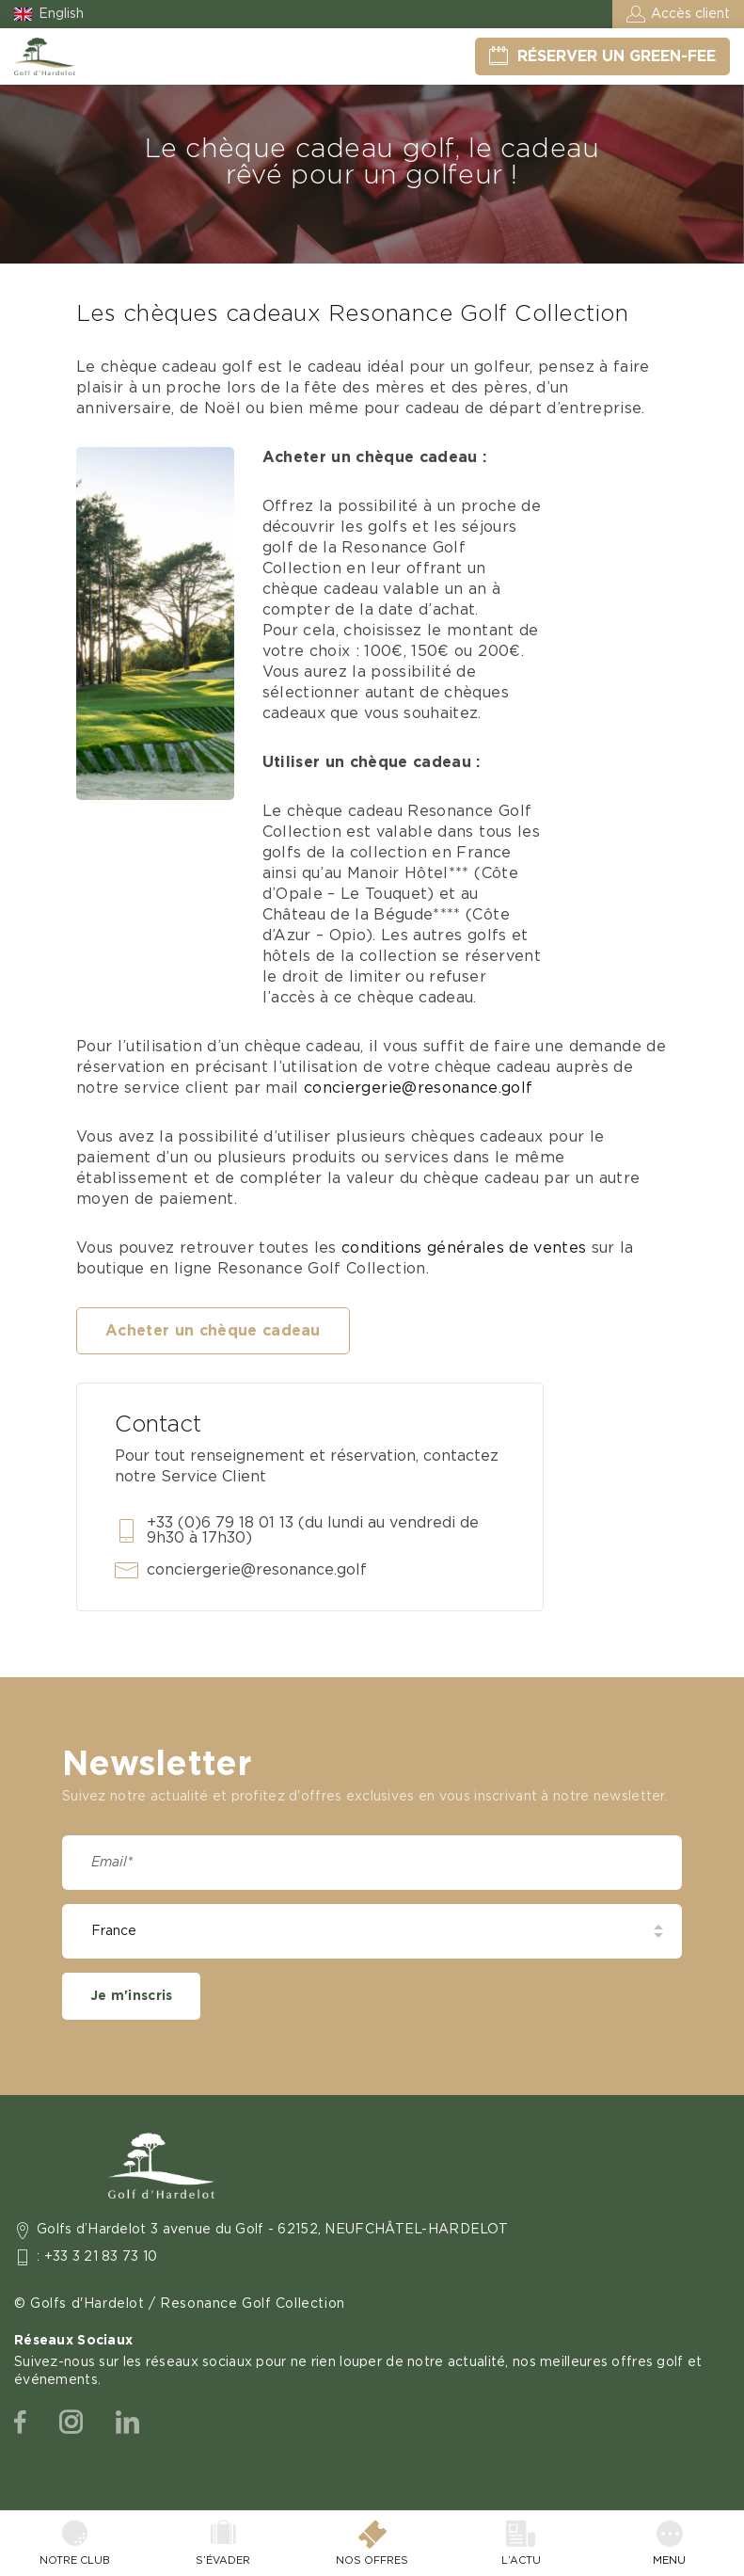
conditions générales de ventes (463, 1248)
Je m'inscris (131, 1996)
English (61, 14)
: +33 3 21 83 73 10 (97, 2257)
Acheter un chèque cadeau (213, 1330)
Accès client (690, 14)
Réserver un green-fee (616, 56)
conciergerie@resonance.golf (421, 1088)
